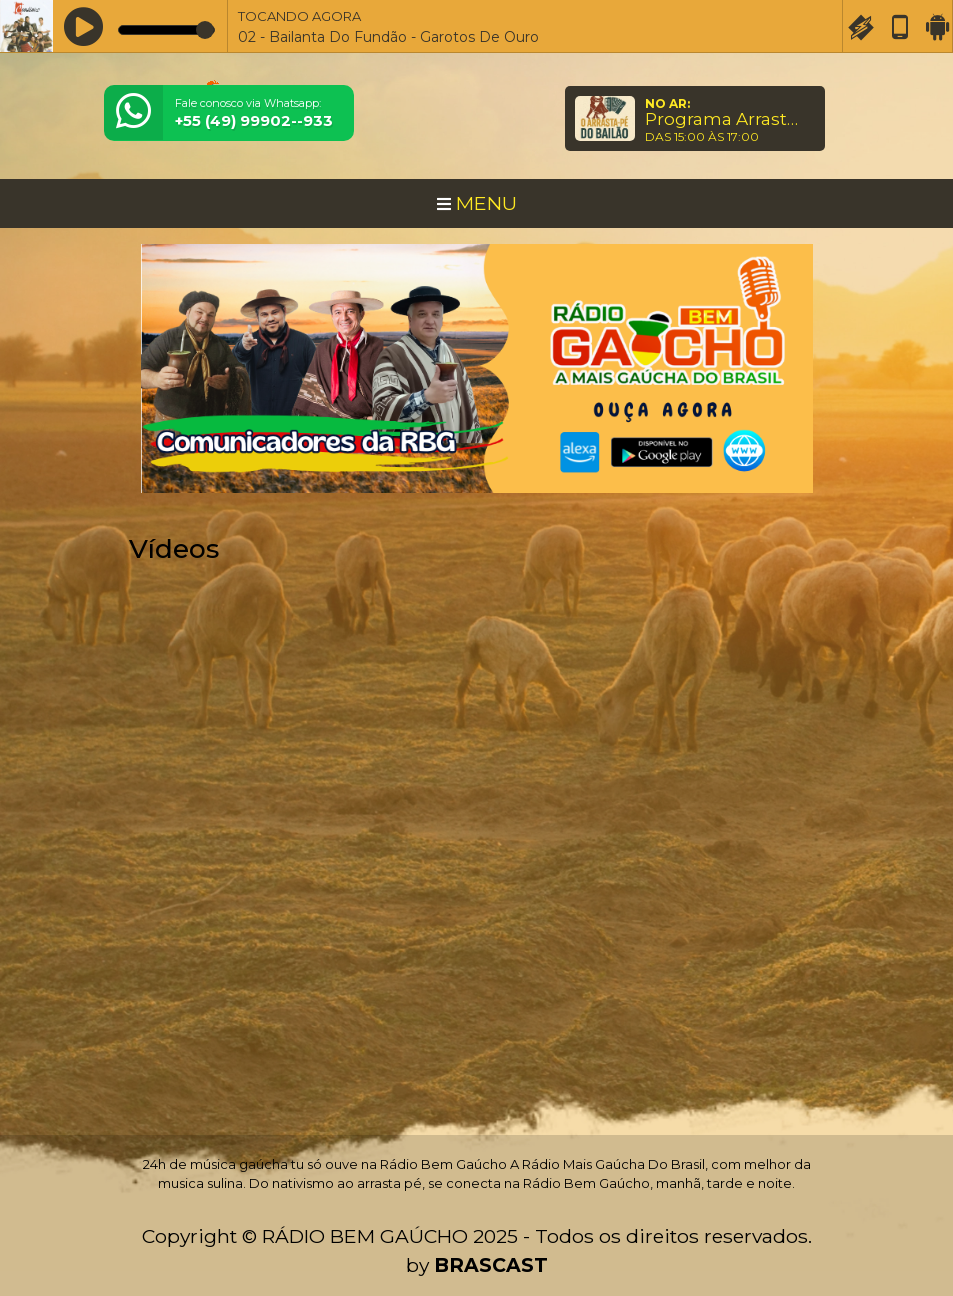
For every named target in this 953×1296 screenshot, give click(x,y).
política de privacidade (364, 1245)
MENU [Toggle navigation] (477, 203)
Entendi (875, 1215)
